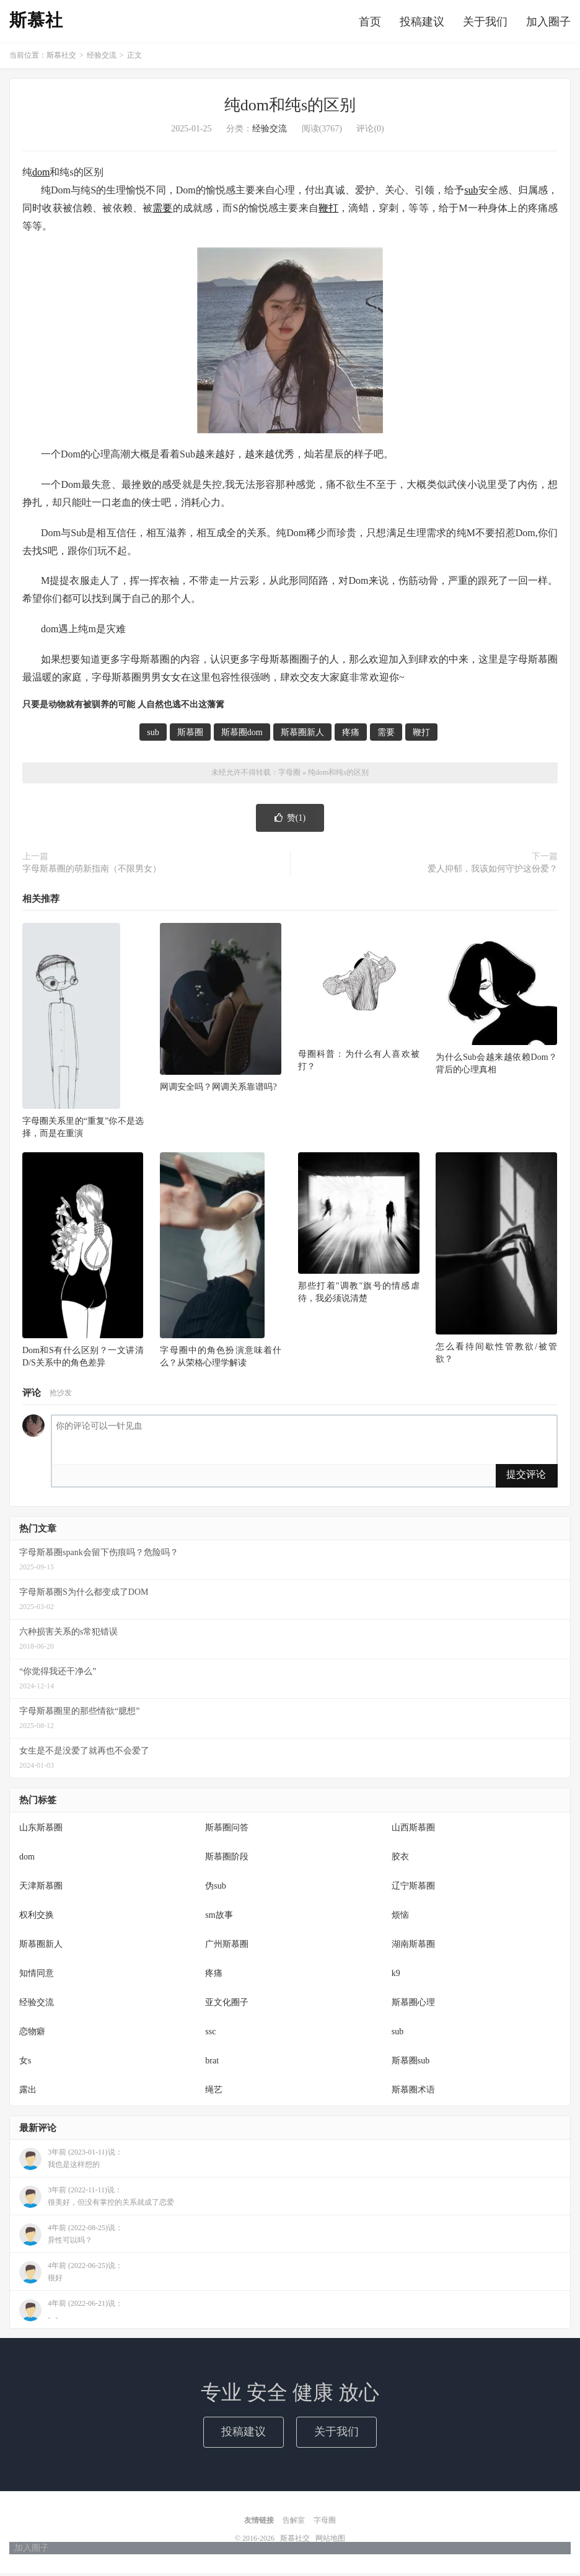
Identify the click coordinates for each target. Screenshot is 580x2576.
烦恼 (400, 1918)
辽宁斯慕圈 (413, 1889)
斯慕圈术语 (413, 2092)
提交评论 (526, 1478)
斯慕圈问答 (226, 1830)
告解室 (294, 2523)
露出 (28, 2092)
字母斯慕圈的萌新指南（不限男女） (91, 871)
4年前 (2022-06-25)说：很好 (71, 2276)
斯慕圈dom (242, 736)
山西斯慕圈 (413, 1830)
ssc (210, 2034)
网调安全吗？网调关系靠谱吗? (218, 1090)
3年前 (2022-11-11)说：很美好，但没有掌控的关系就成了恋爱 (96, 2200)
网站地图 (330, 2541)
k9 (396, 1976)
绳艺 (213, 2092)
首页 (370, 23)
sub (471, 193)
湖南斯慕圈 (413, 1947)
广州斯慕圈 (226, 1947)
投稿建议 (422, 23)
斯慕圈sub (410, 2063)
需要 (162, 211)
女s (25, 2063)
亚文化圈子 (226, 2005)
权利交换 (36, 1918)
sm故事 (218, 1918)
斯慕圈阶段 (226, 1859)
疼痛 (350, 736)
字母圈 (289, 776)
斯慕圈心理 (413, 2005)
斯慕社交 (61, 59)
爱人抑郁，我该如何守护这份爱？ (493, 871)
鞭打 (328, 211)
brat (212, 2063)
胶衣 (400, 1859)
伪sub (215, 1889)
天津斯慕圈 (41, 1889)
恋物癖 (32, 2034)
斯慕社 (36, 21)
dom (41, 175)
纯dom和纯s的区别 (290, 109)
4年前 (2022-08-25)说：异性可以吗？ (71, 2238)
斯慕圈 (190, 736)
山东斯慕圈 (41, 1830)
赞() (290, 821)
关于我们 (485, 23)
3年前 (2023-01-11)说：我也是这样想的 (71, 2162)
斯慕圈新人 (302, 736)
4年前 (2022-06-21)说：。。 (71, 2314)
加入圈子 (548, 23)
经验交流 (101, 59)
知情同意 (36, 1976)
